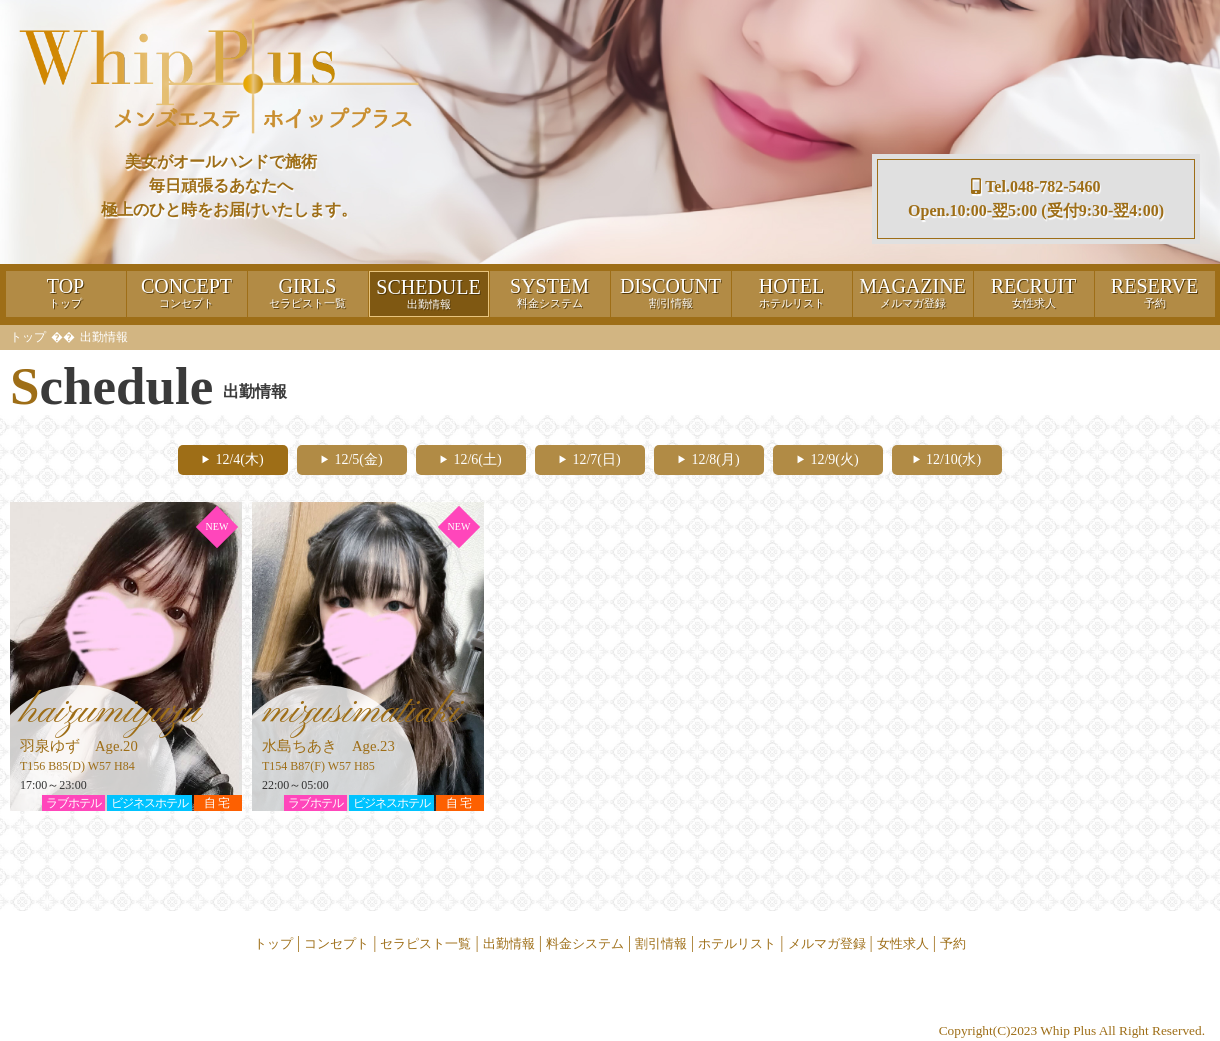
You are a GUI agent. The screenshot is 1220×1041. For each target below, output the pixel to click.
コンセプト (336, 943)
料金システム (585, 943)
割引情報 (661, 943)
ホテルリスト (737, 943)
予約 (953, 943)
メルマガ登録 (827, 943)
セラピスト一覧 (425, 943)
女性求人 (903, 943)
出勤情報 (509, 943)
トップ (28, 337)
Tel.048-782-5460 (1035, 186)
